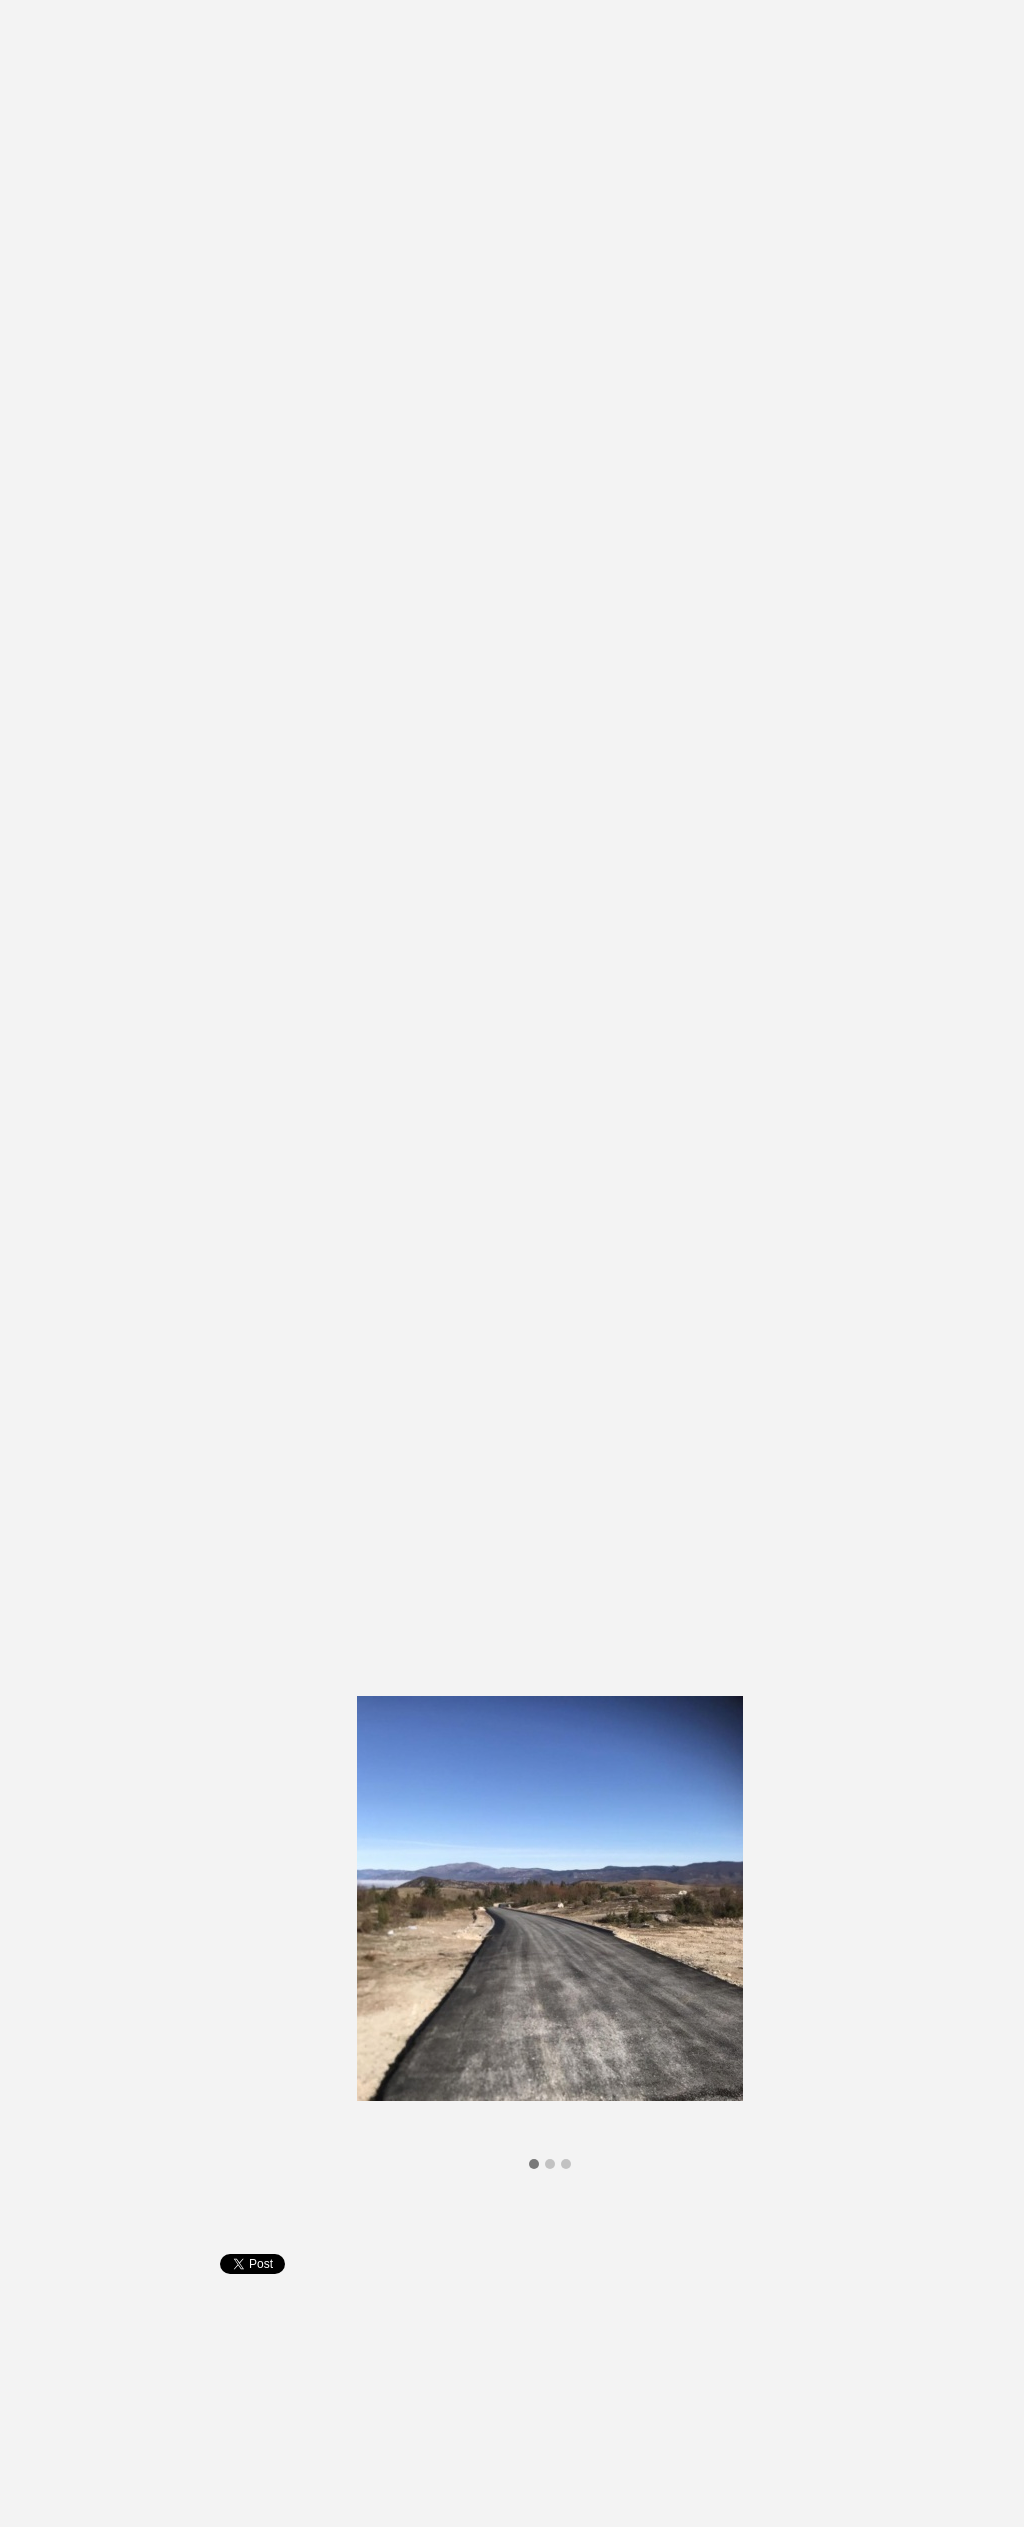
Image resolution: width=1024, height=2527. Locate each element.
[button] (534, 2165)
